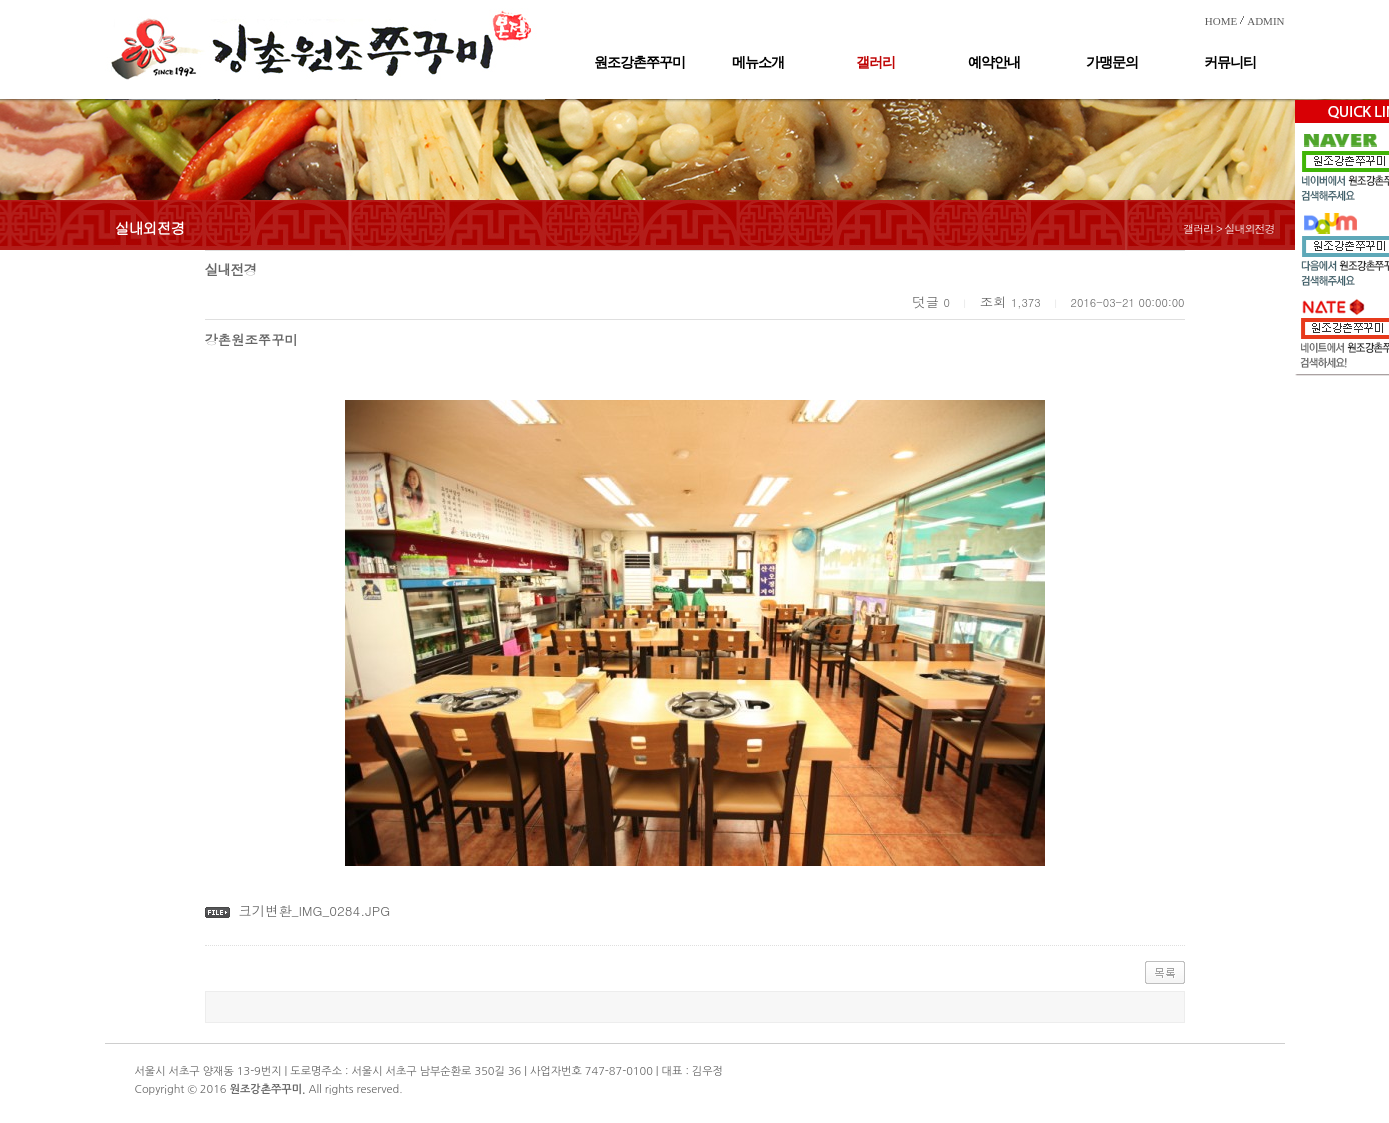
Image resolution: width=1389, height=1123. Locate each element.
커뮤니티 (1230, 62)
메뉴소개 (758, 62)
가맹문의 (1112, 62)
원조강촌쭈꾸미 (639, 62)
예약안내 (994, 62)
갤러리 (875, 62)
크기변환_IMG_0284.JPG (314, 910)
